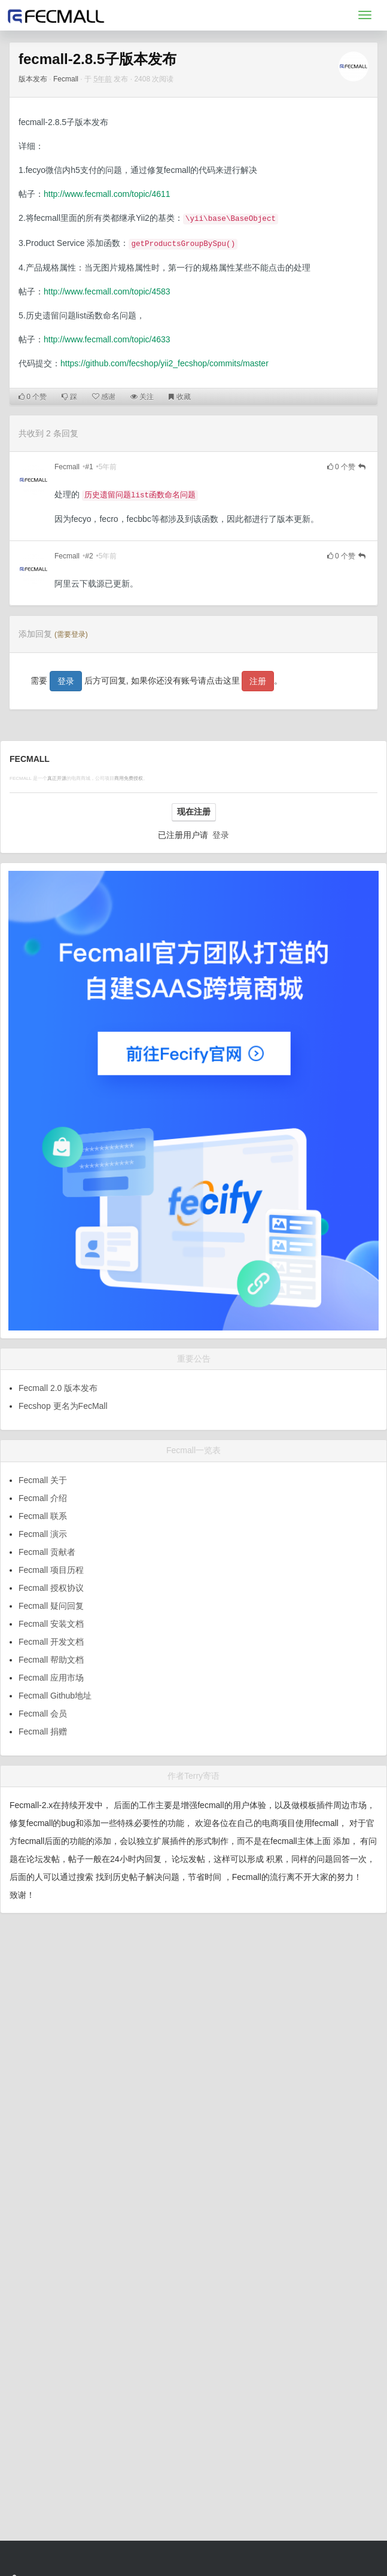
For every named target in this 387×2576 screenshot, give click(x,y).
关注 (142, 397)
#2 (89, 556)
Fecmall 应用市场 (51, 1677)
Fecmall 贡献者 (47, 1552)
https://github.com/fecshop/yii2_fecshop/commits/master (164, 363)
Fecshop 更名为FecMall (63, 1406)
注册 (257, 681)
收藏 (179, 397)
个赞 (33, 397)
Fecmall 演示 (43, 1534)
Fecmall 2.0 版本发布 (58, 1388)
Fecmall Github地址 (55, 1695)
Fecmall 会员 (43, 1713)
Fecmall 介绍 (43, 1498)
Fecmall (65, 79)
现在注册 (194, 811)
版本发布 (33, 79)
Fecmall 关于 (43, 1480)
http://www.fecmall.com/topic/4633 (107, 339)
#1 (89, 467)
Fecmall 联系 (43, 1516)
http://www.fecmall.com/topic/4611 (107, 194)
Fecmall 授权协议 (51, 1588)
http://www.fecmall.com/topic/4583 (107, 291)
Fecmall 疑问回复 (51, 1606)
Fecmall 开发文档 (51, 1642)
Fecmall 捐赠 (43, 1731)
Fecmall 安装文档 (51, 1624)
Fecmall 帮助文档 (51, 1659)
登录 (65, 681)
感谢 (103, 397)
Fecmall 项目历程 (51, 1570)
